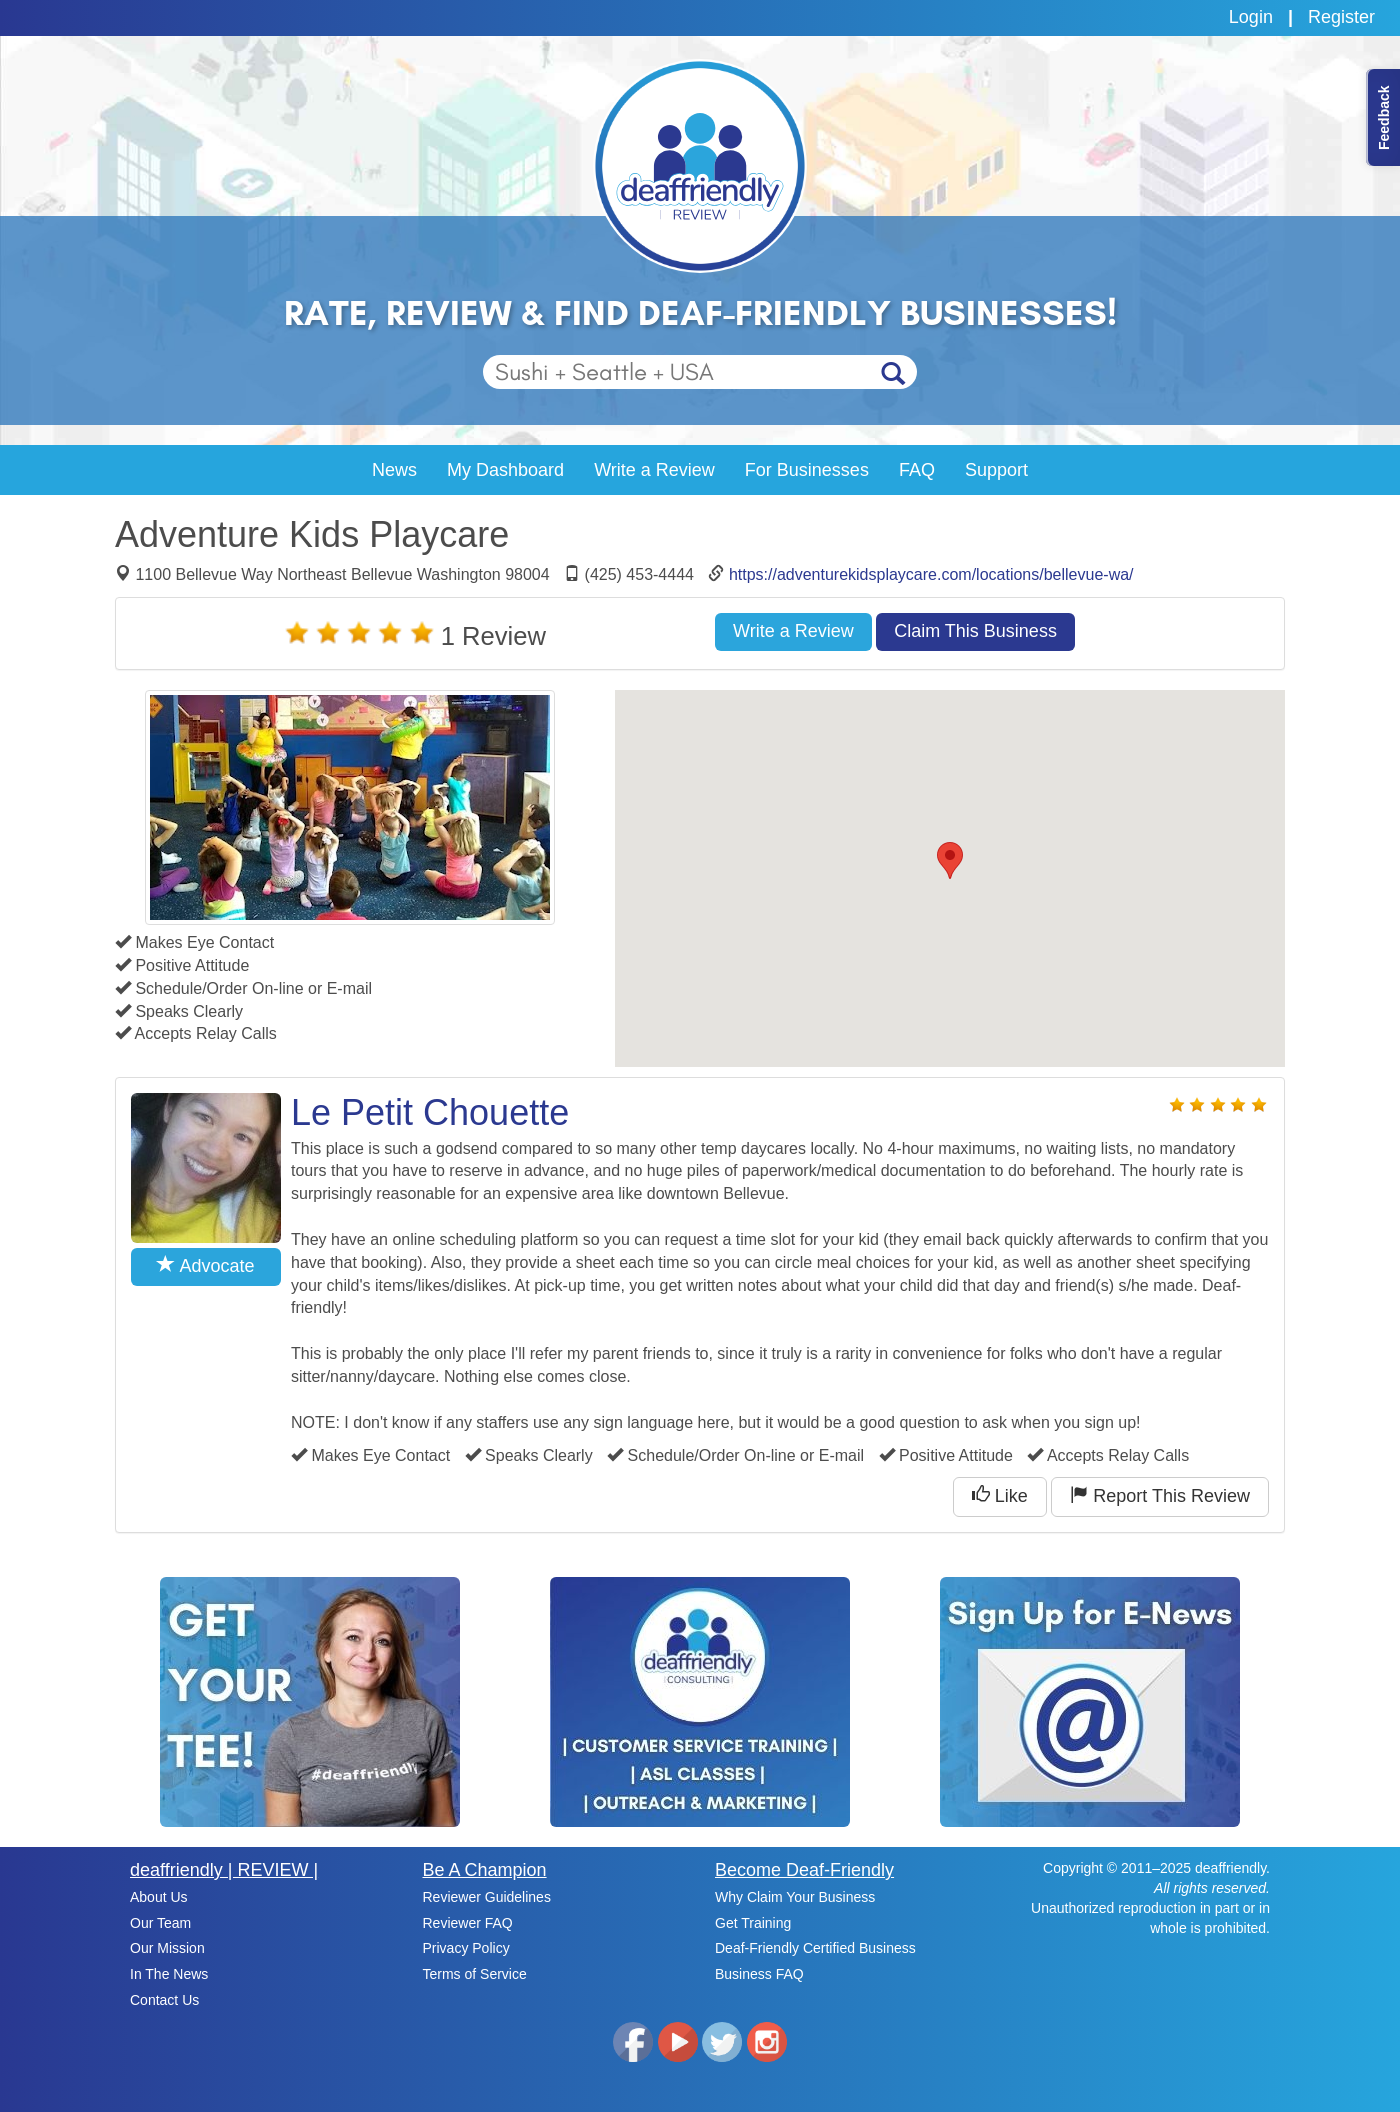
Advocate (205, 1265)
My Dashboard (505, 470)
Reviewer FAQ (468, 1923)
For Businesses (807, 470)
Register (1341, 17)
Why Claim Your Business (795, 1897)
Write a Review (654, 470)
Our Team (160, 1923)
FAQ (917, 470)
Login (1251, 17)
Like (1000, 1495)
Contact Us (164, 2000)
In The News (169, 1974)
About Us (159, 1897)
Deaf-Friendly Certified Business (815, 1948)
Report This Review (1160, 1495)
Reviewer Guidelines (487, 1897)
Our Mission (167, 1948)
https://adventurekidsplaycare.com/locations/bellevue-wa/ (931, 574)
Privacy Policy (466, 1948)
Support (996, 470)
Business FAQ (759, 1974)
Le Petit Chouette (430, 1112)
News (394, 470)
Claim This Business (975, 631)
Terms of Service (475, 1974)
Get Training (753, 1923)
